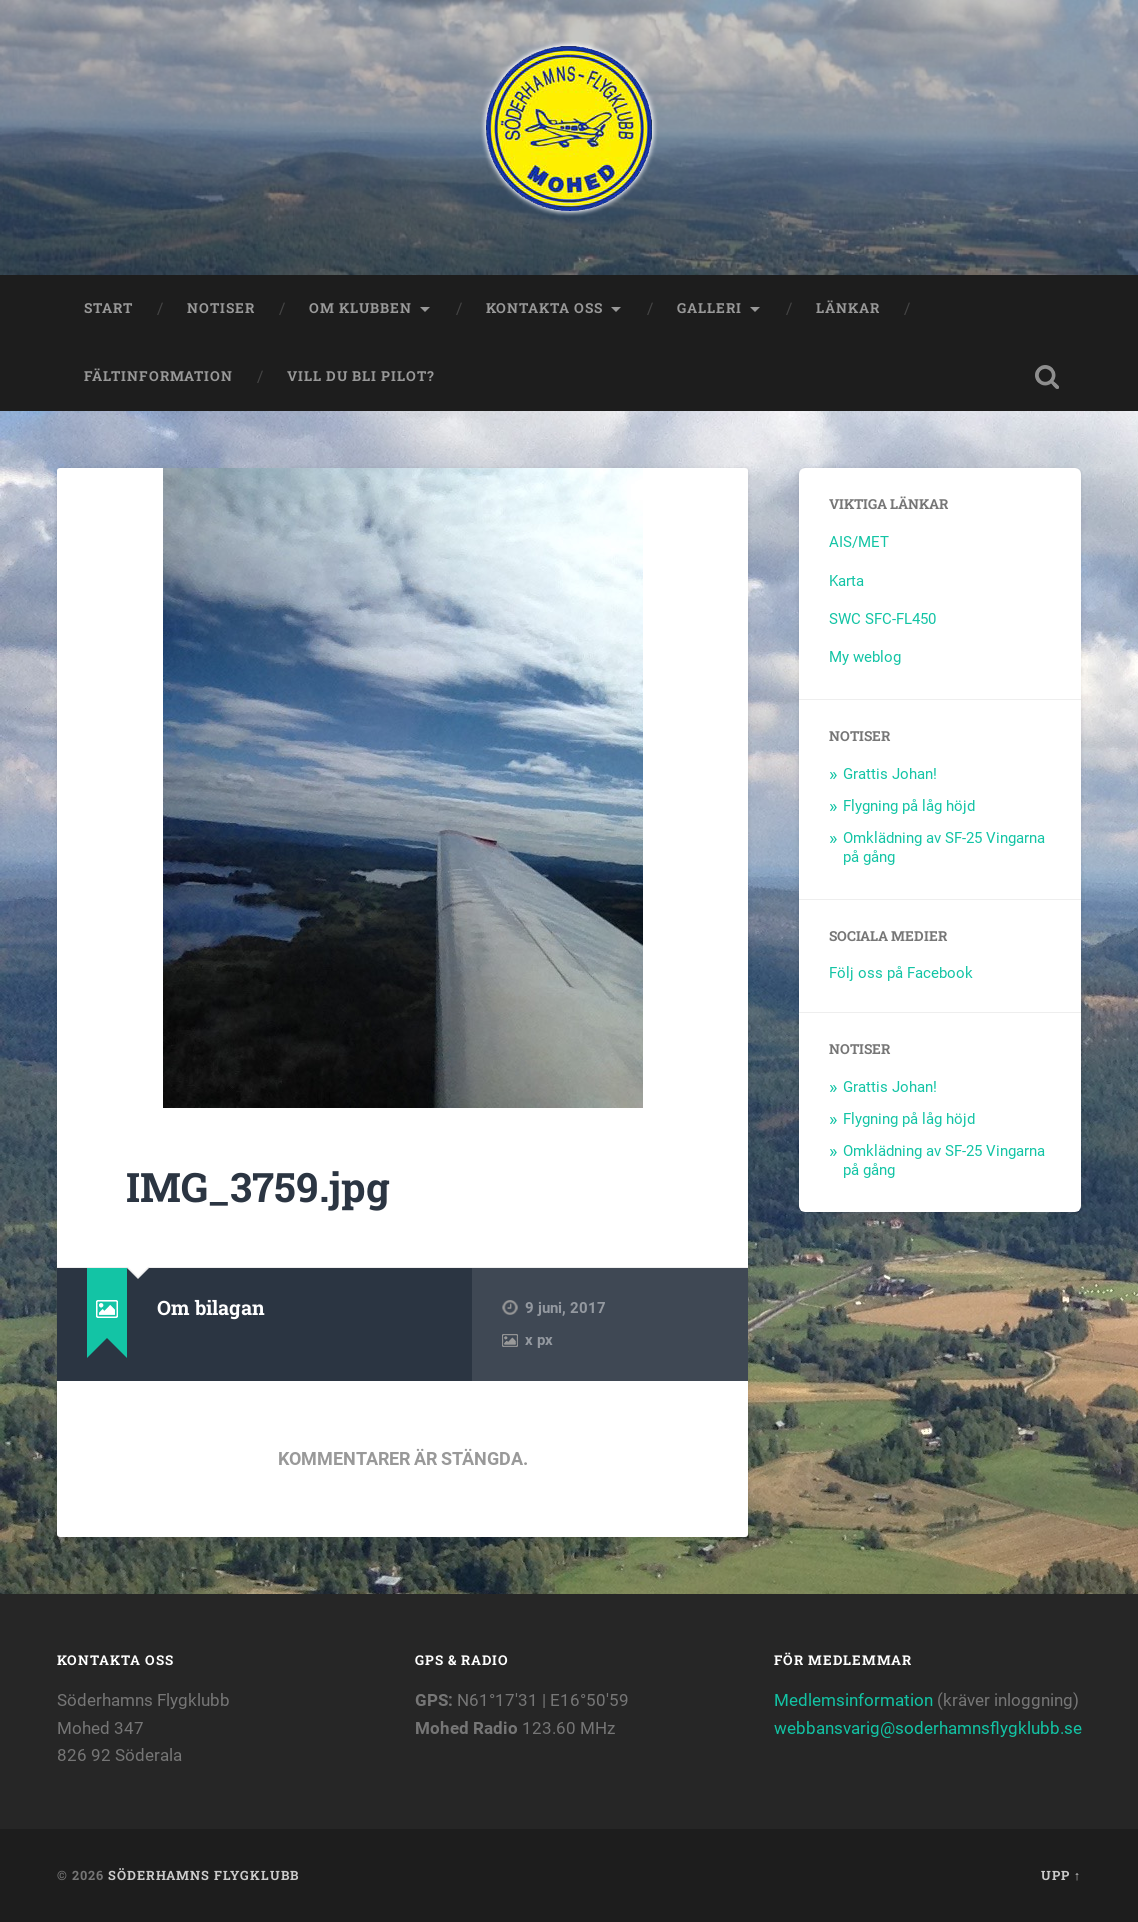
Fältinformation (158, 376)
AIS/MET (859, 542)
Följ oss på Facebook (901, 973)
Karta (846, 581)
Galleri (709, 308)
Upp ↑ (1061, 1875)
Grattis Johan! (890, 774)
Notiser (221, 308)
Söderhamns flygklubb (203, 1875)
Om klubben (360, 308)
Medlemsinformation (853, 1700)
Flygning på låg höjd (909, 806)
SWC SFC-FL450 (882, 619)
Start (108, 308)
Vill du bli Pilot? (361, 376)
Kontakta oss (544, 308)
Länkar (848, 308)
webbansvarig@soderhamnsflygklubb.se (928, 1728)
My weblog (865, 657)
